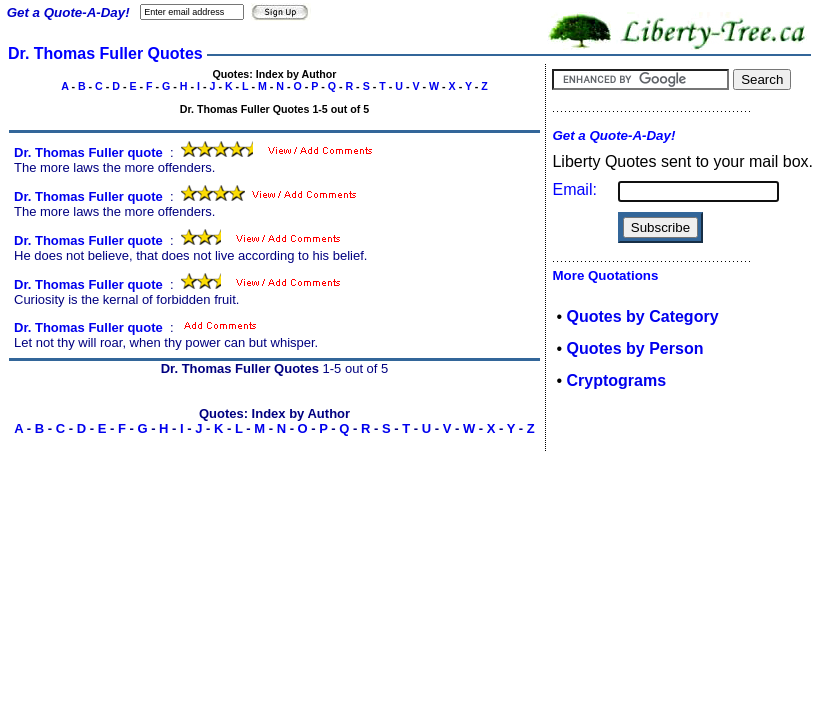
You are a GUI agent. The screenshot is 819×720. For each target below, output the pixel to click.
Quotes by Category (643, 316)
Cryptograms (617, 380)
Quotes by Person (635, 348)
